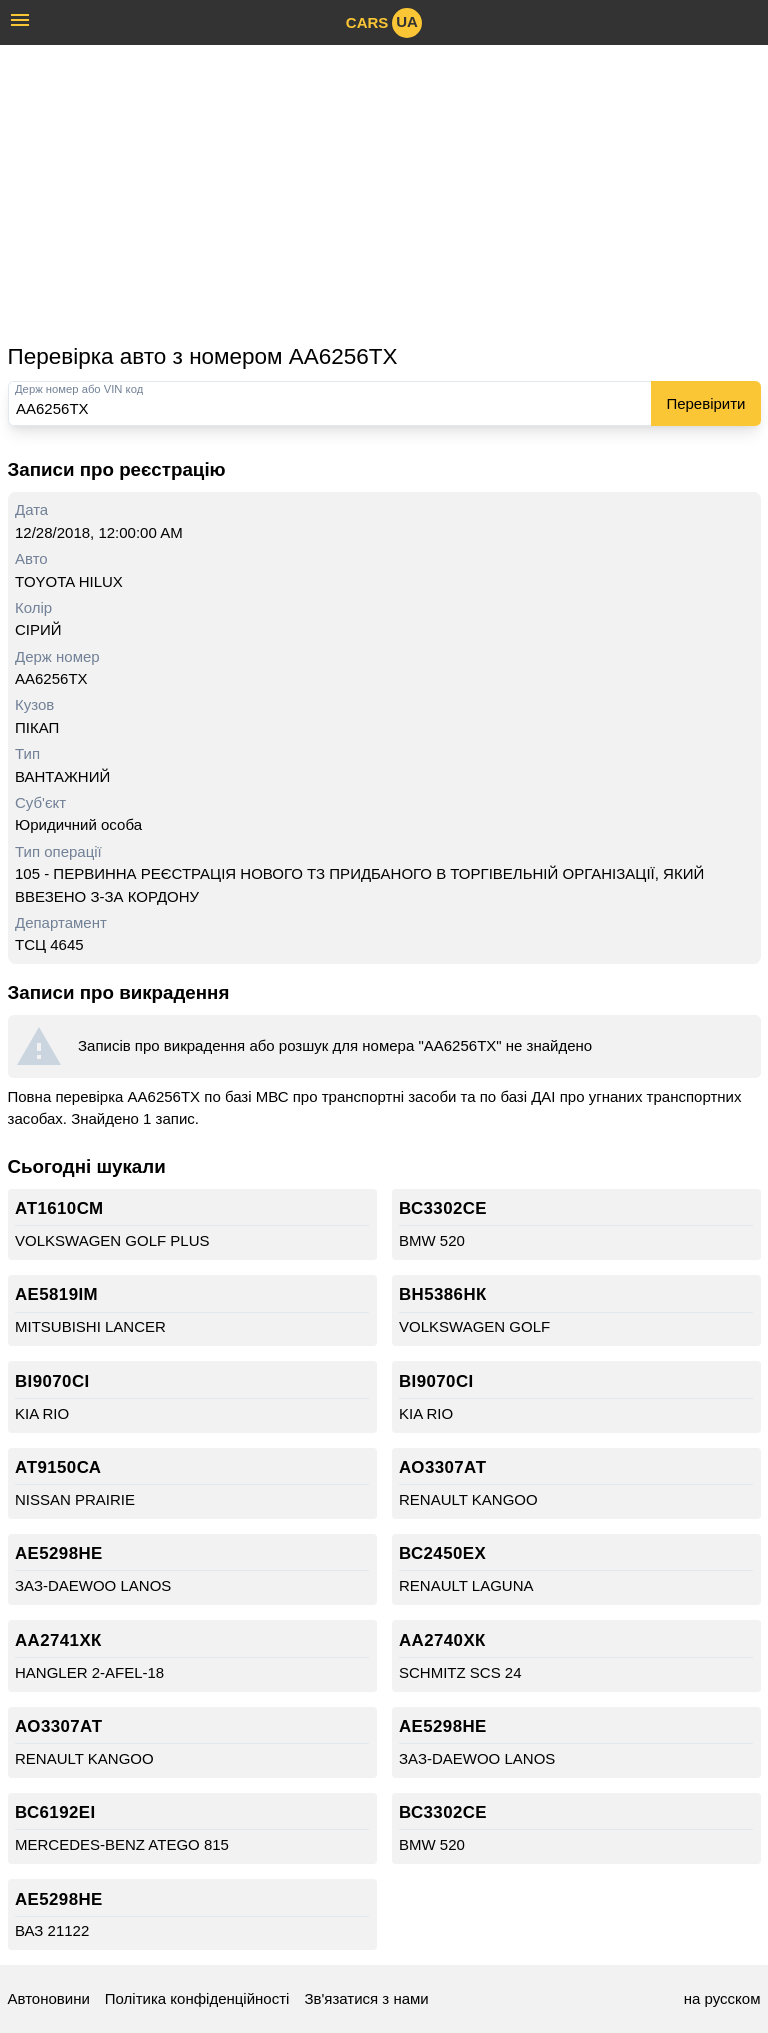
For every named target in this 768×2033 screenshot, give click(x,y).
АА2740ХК (442, 1640)
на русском (722, 1998)
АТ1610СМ (59, 1208)
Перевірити (705, 403)
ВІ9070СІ (52, 1381)
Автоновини (49, 1998)
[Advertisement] (384, 193)
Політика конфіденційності (197, 1998)
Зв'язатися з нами (366, 1998)
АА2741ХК (58, 1640)
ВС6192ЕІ (55, 1812)
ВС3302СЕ (443, 1208)
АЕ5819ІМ (56, 1294)
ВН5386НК (443, 1294)
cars (384, 23)
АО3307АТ (443, 1467)
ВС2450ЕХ (442, 1553)
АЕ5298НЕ (59, 1553)
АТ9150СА (58, 1467)
